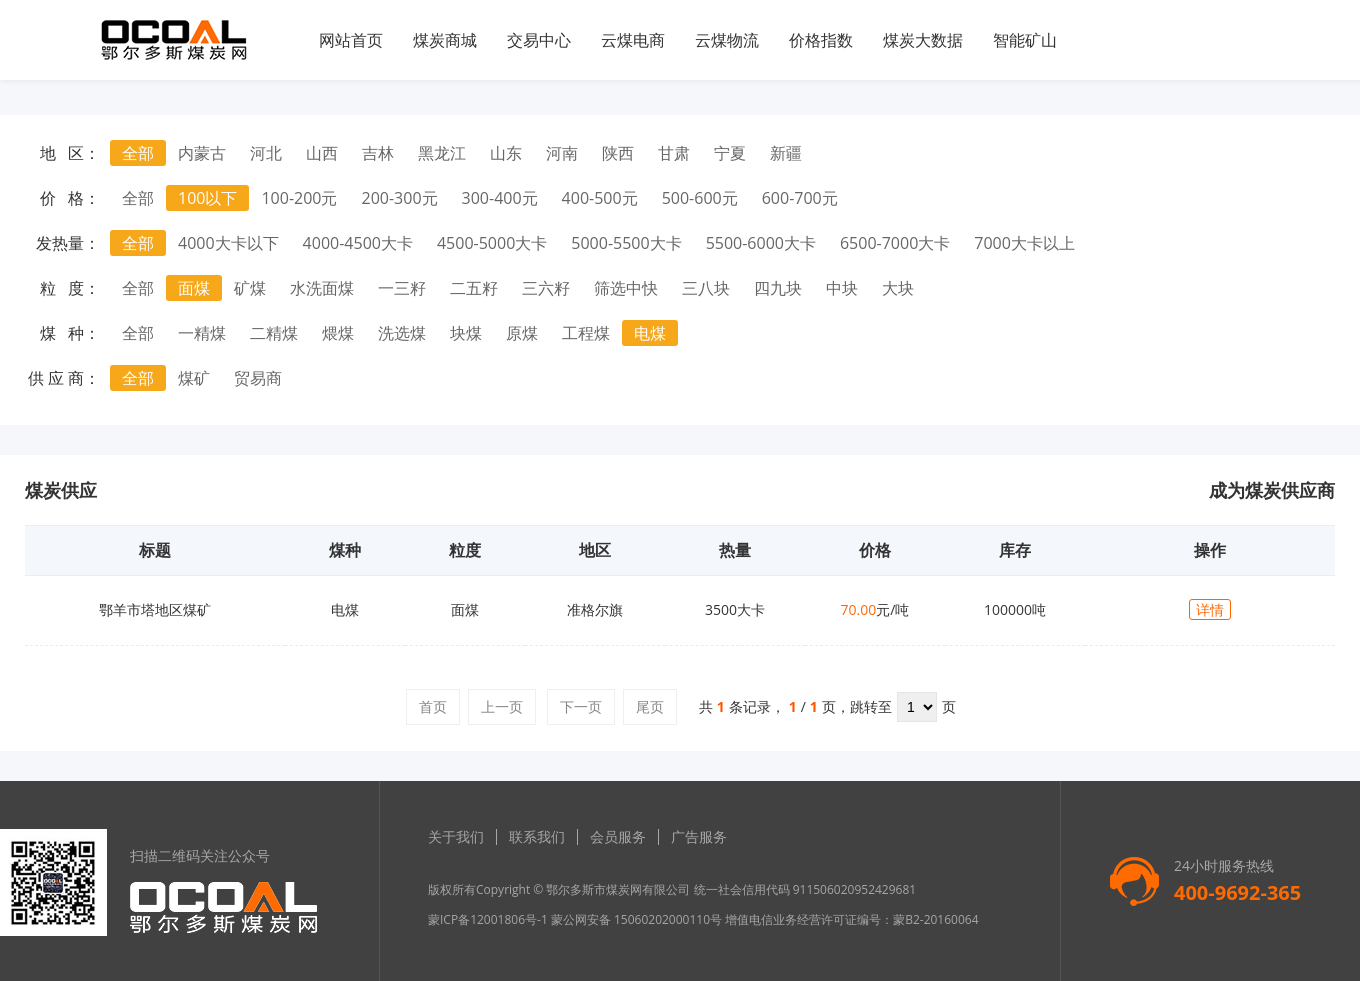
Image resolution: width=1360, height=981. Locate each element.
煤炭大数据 (923, 40)
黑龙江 (442, 153)
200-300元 (400, 198)
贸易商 (258, 378)
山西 (322, 153)
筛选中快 (626, 288)
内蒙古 (202, 153)
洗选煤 (402, 333)
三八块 (706, 288)
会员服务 (618, 836)
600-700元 (800, 198)
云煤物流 (727, 40)
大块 (898, 288)
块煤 (466, 333)
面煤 (194, 288)
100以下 (207, 198)
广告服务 (699, 836)
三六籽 (546, 288)
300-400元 (500, 198)
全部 (138, 153)
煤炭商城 (445, 40)
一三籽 (402, 288)
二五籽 (474, 288)
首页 (433, 706)
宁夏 (730, 153)
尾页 (650, 706)
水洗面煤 (322, 288)
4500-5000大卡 (492, 243)
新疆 (786, 153)
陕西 (618, 153)
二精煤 (274, 333)
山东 (506, 153)
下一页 (581, 706)
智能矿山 (1025, 40)
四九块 (778, 288)
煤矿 (194, 378)
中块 (842, 288)
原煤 (522, 333)
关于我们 (456, 836)
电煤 (650, 333)
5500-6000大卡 (761, 243)
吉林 (378, 153)
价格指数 (821, 40)
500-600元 (700, 198)
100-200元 (299, 198)
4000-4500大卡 (358, 243)
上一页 (502, 706)
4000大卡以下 (228, 243)
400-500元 (600, 198)
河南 (562, 153)
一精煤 (202, 333)
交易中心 (539, 40)
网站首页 (351, 40)
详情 (1210, 609)
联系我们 (537, 836)
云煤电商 (633, 40)
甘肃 (674, 153)
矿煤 (250, 288)
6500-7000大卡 (895, 243)
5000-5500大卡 (626, 243)
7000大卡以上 (1024, 243)
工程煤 (586, 333)
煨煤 (338, 333)
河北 (266, 153)
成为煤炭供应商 (1272, 490)
